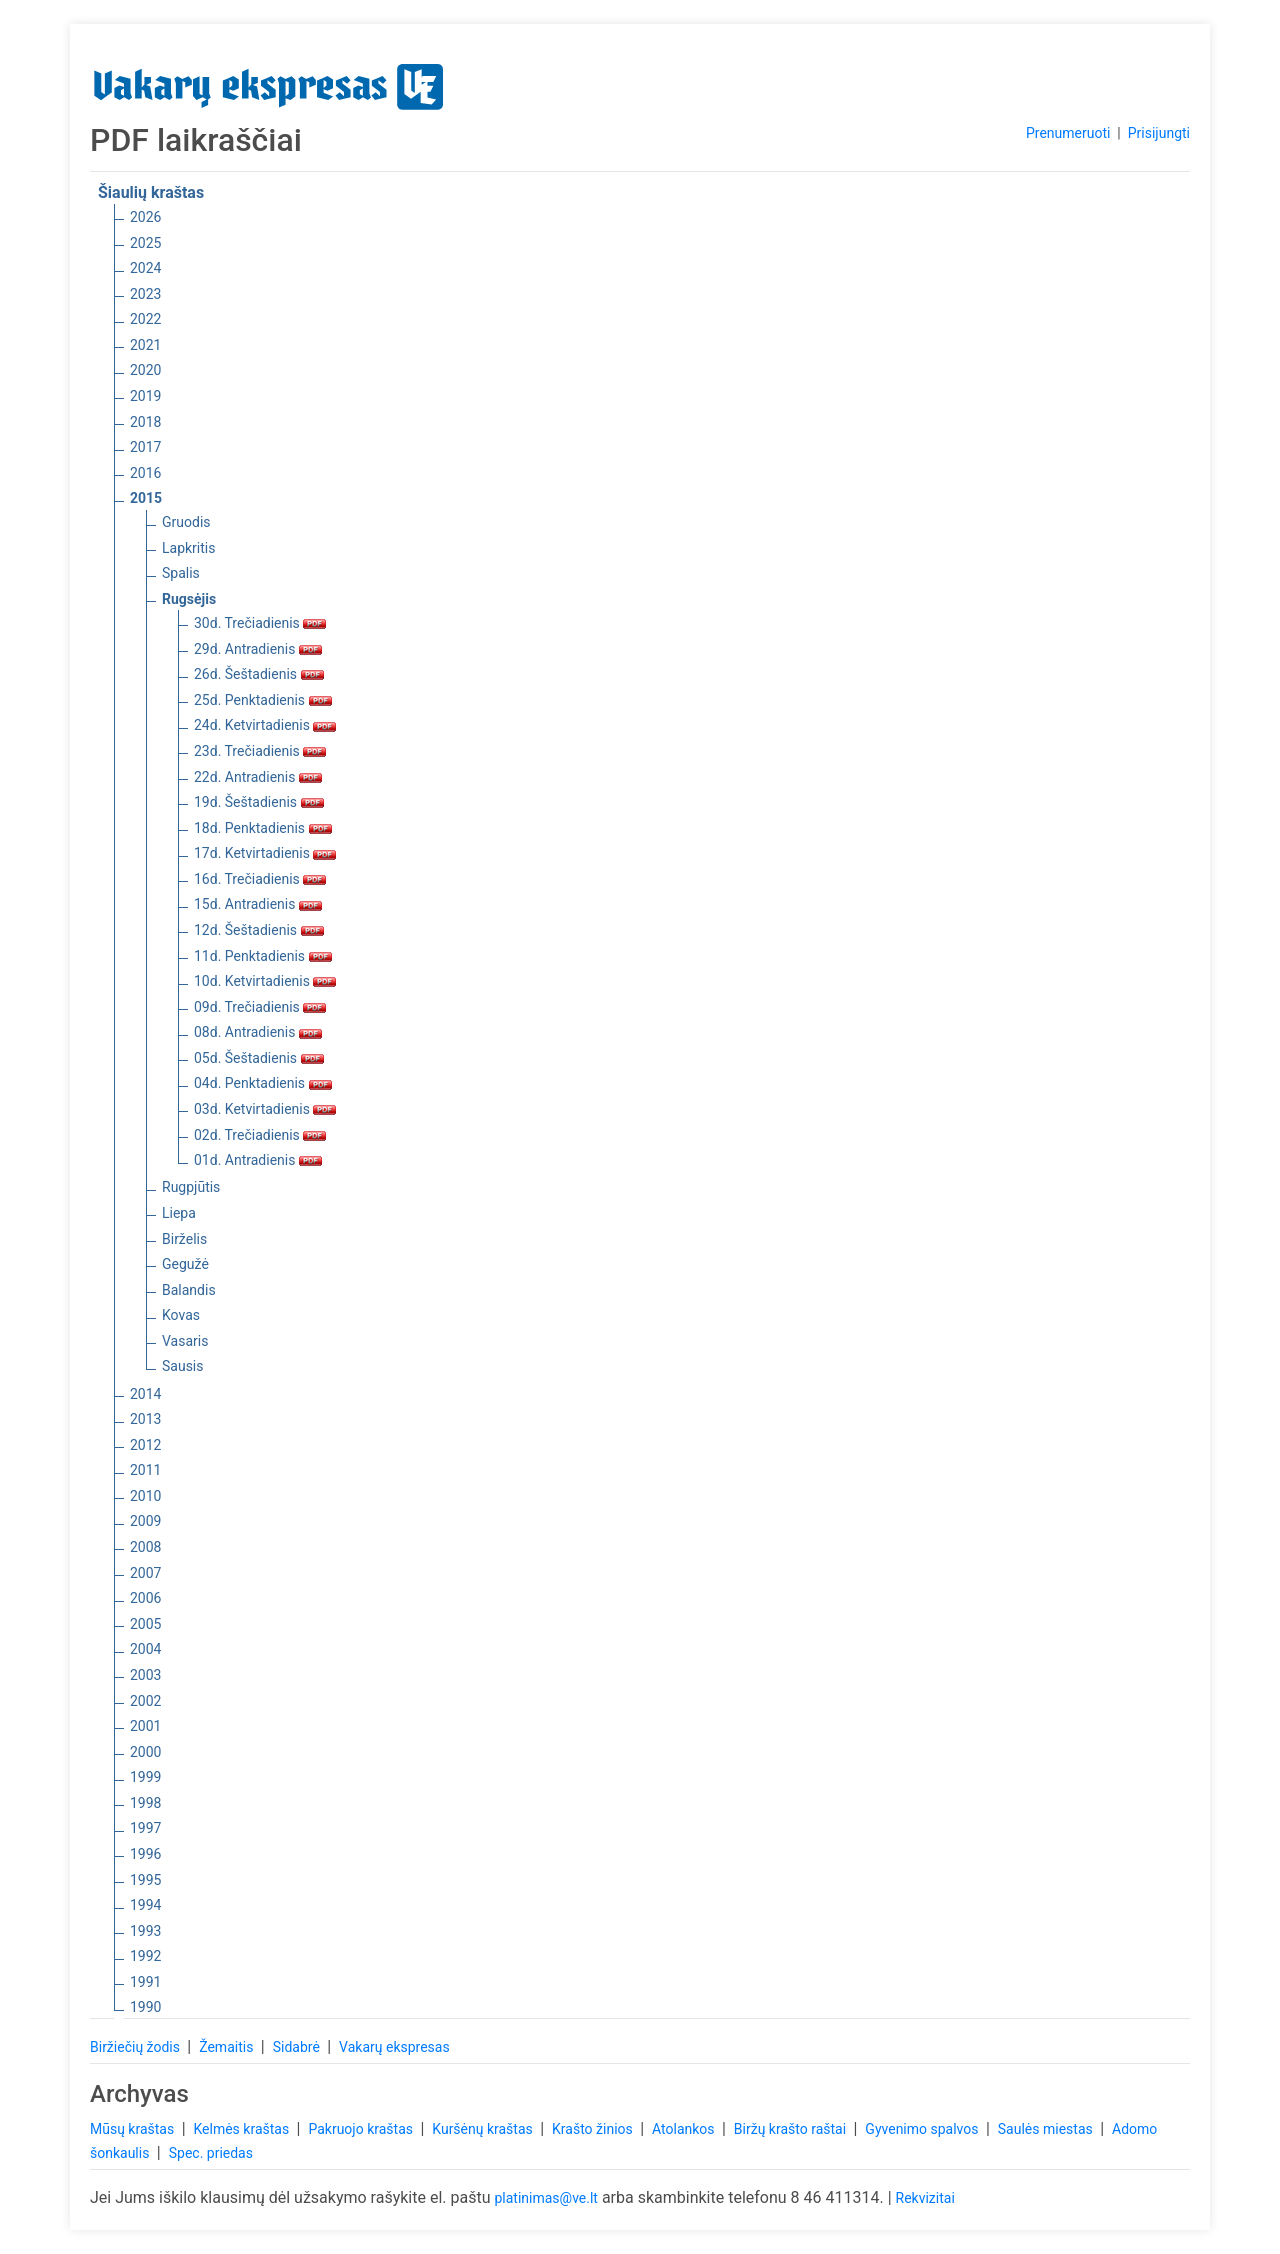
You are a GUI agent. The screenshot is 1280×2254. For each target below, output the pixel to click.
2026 (145, 217)
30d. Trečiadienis (260, 623)
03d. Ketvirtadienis (265, 1109)
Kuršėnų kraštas (484, 2129)
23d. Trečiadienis (260, 751)
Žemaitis (228, 2047)
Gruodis (186, 522)
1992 (145, 1956)
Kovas (181, 1315)
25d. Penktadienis (263, 700)
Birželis (184, 1239)
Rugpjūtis (191, 1187)
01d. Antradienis (258, 1160)
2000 (145, 1752)
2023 (145, 294)
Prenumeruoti (1068, 133)
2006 (145, 1598)
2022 (145, 319)
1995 (145, 1880)
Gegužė (185, 1264)
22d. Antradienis (258, 777)
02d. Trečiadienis (260, 1135)
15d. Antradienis (258, 904)
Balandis (189, 1290)
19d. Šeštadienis (259, 802)
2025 (145, 243)
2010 (145, 1496)
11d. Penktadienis (263, 956)
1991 (145, 1982)
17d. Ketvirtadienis (265, 853)
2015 (146, 498)
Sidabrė (298, 2047)
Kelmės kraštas (242, 2129)
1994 (145, 1905)
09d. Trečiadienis (260, 1007)
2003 (145, 1675)
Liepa (179, 1213)
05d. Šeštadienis (259, 1058)
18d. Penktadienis (263, 828)
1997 (145, 1828)
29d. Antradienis (258, 649)
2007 (145, 1573)
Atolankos (685, 2129)
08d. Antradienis (258, 1032)
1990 (145, 2007)
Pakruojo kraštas (362, 2129)
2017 (145, 447)
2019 (145, 396)
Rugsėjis (189, 599)
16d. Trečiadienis (260, 879)
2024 (145, 268)
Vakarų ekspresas (394, 2047)
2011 (145, 1470)
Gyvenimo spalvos (923, 2129)
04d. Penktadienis (263, 1083)
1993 (145, 1931)
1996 (145, 1854)
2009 (145, 1521)
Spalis (181, 573)
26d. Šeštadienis (259, 674)
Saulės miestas (1047, 2129)
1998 (145, 1803)
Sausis (183, 1366)
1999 (145, 1777)
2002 (145, 1701)
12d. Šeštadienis (259, 930)
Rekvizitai (925, 2198)
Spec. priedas (211, 2153)
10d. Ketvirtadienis (265, 981)
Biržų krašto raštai (792, 2129)
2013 (145, 1419)
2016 (145, 473)
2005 (145, 1624)
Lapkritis (188, 548)
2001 (145, 1726)
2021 (145, 345)
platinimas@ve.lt (545, 2198)
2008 (145, 1547)
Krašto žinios (594, 2129)
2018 (145, 422)
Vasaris (185, 1341)
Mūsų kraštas (134, 2129)
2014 (145, 1394)
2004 (145, 1649)
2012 (145, 1445)
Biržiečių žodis (136, 2047)
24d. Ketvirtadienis (265, 725)
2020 (145, 370)
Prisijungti (1159, 133)
